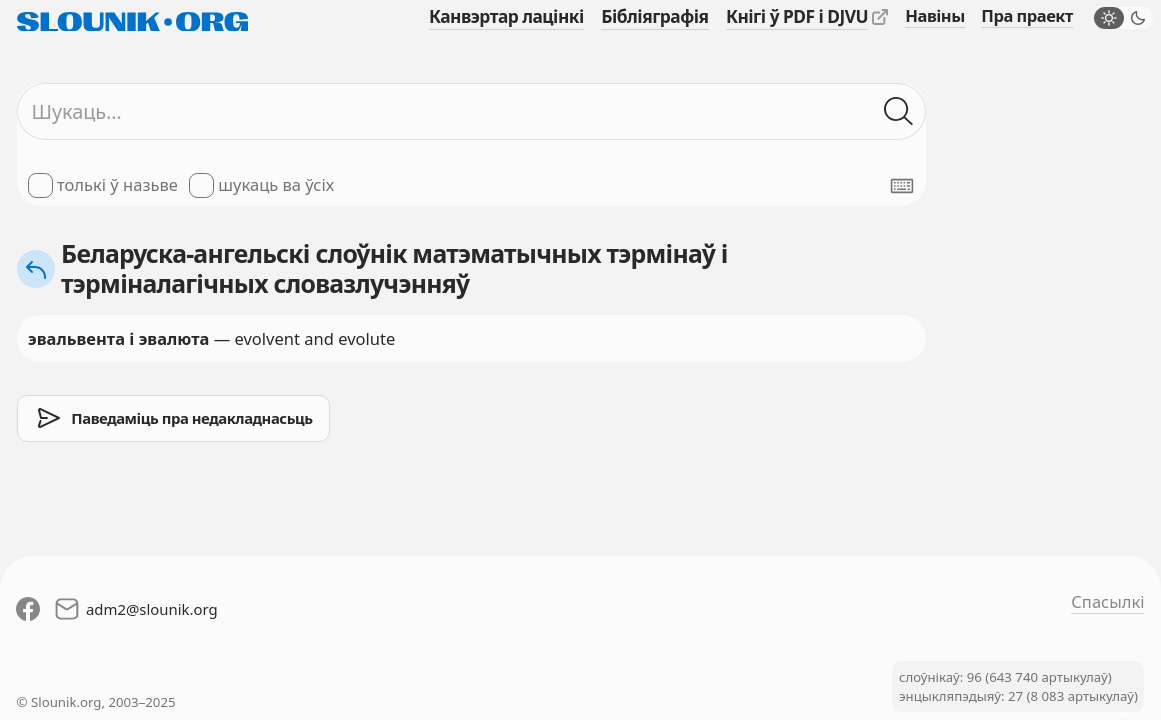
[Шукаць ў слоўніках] (899, 111)
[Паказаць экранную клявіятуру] (902, 186)
